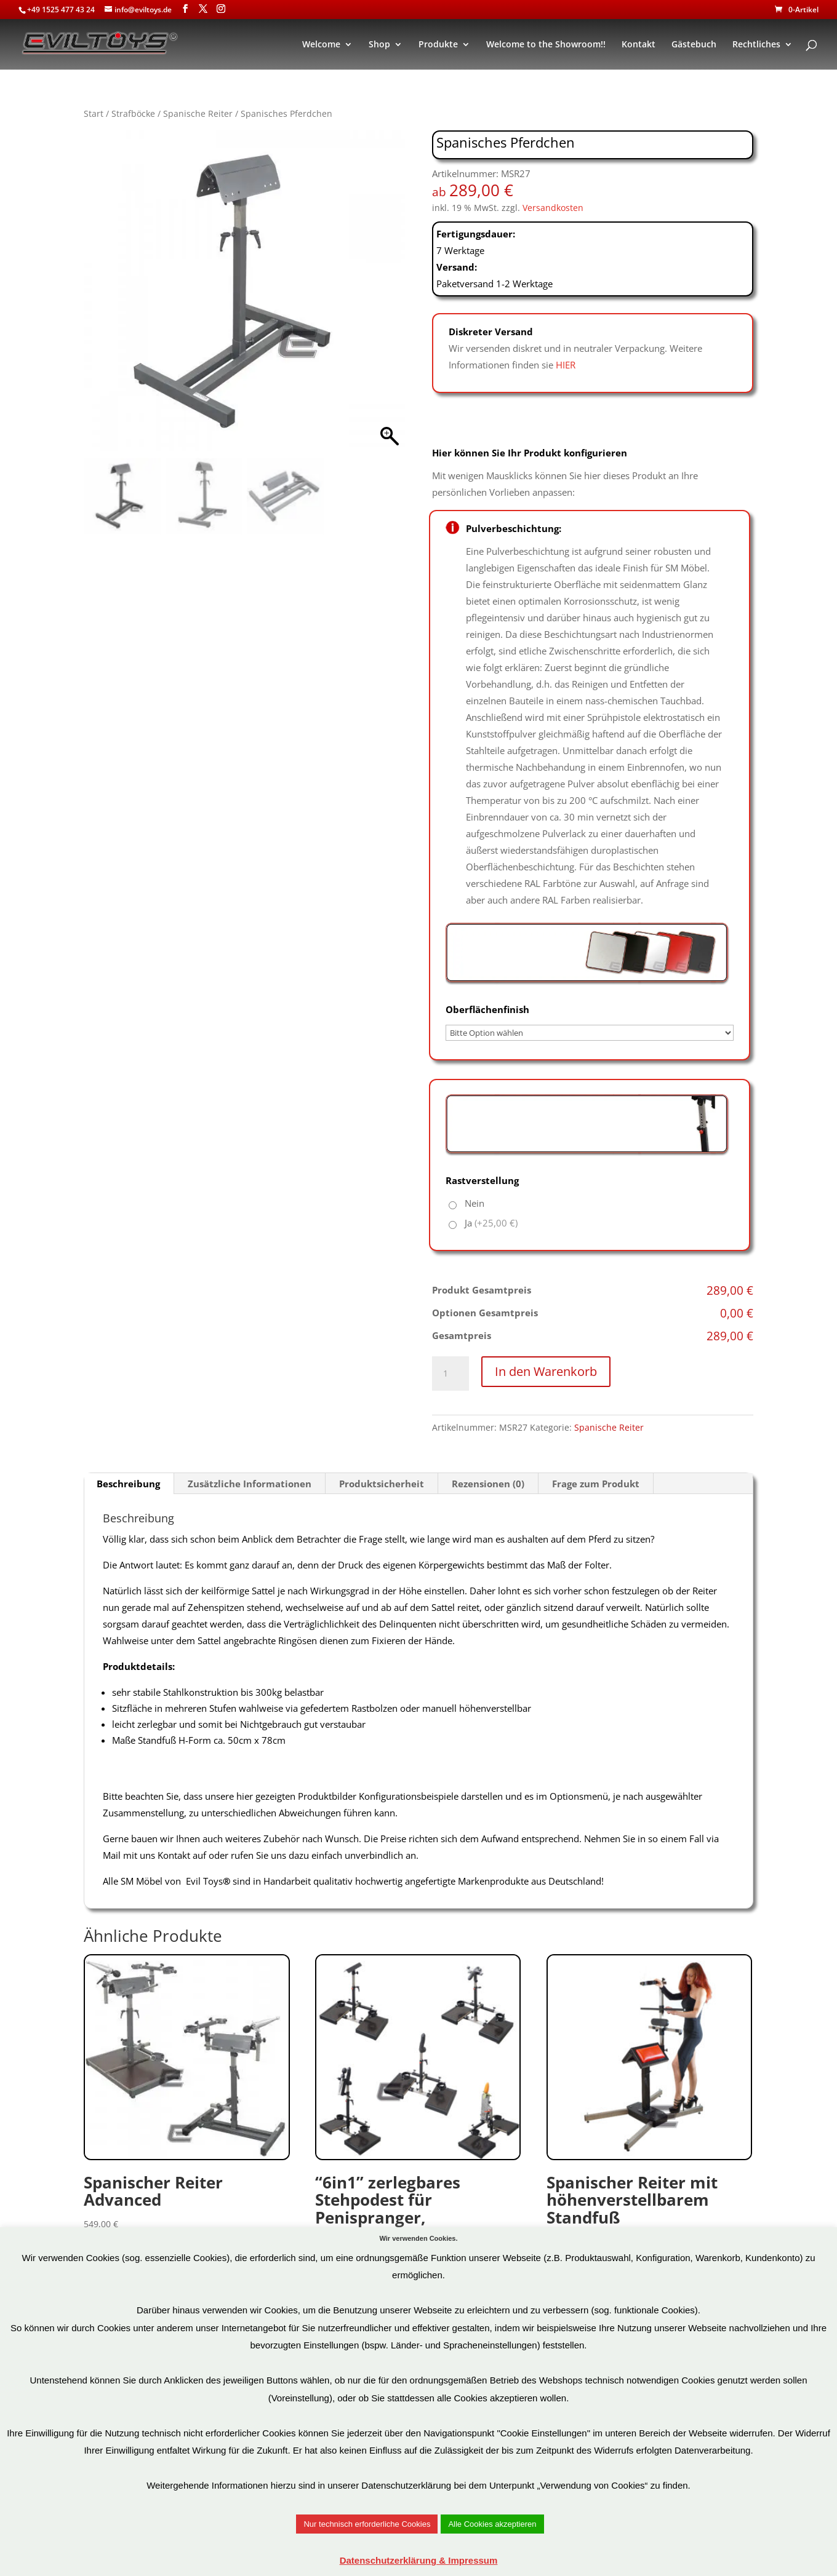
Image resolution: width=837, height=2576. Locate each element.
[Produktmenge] (450, 1373)
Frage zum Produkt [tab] (595, 1483)
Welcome (321, 45)
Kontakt (638, 45)
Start (93, 113)
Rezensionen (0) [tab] (488, 1483)
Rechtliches (756, 45)
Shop (379, 45)
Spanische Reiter (198, 113)
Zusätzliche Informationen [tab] (249, 1483)
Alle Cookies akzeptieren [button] (492, 2524)
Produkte (438, 45)
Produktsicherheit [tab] (381, 1483)
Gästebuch (693, 45)
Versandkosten (553, 207)
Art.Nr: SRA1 (187, 2099)
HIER (565, 365)
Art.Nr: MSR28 (650, 2108)
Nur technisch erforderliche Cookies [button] (366, 2524)
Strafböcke (133, 113)
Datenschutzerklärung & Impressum (419, 2560)
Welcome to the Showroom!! (546, 45)
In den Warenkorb (546, 1371)
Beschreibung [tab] (128, 1483)
